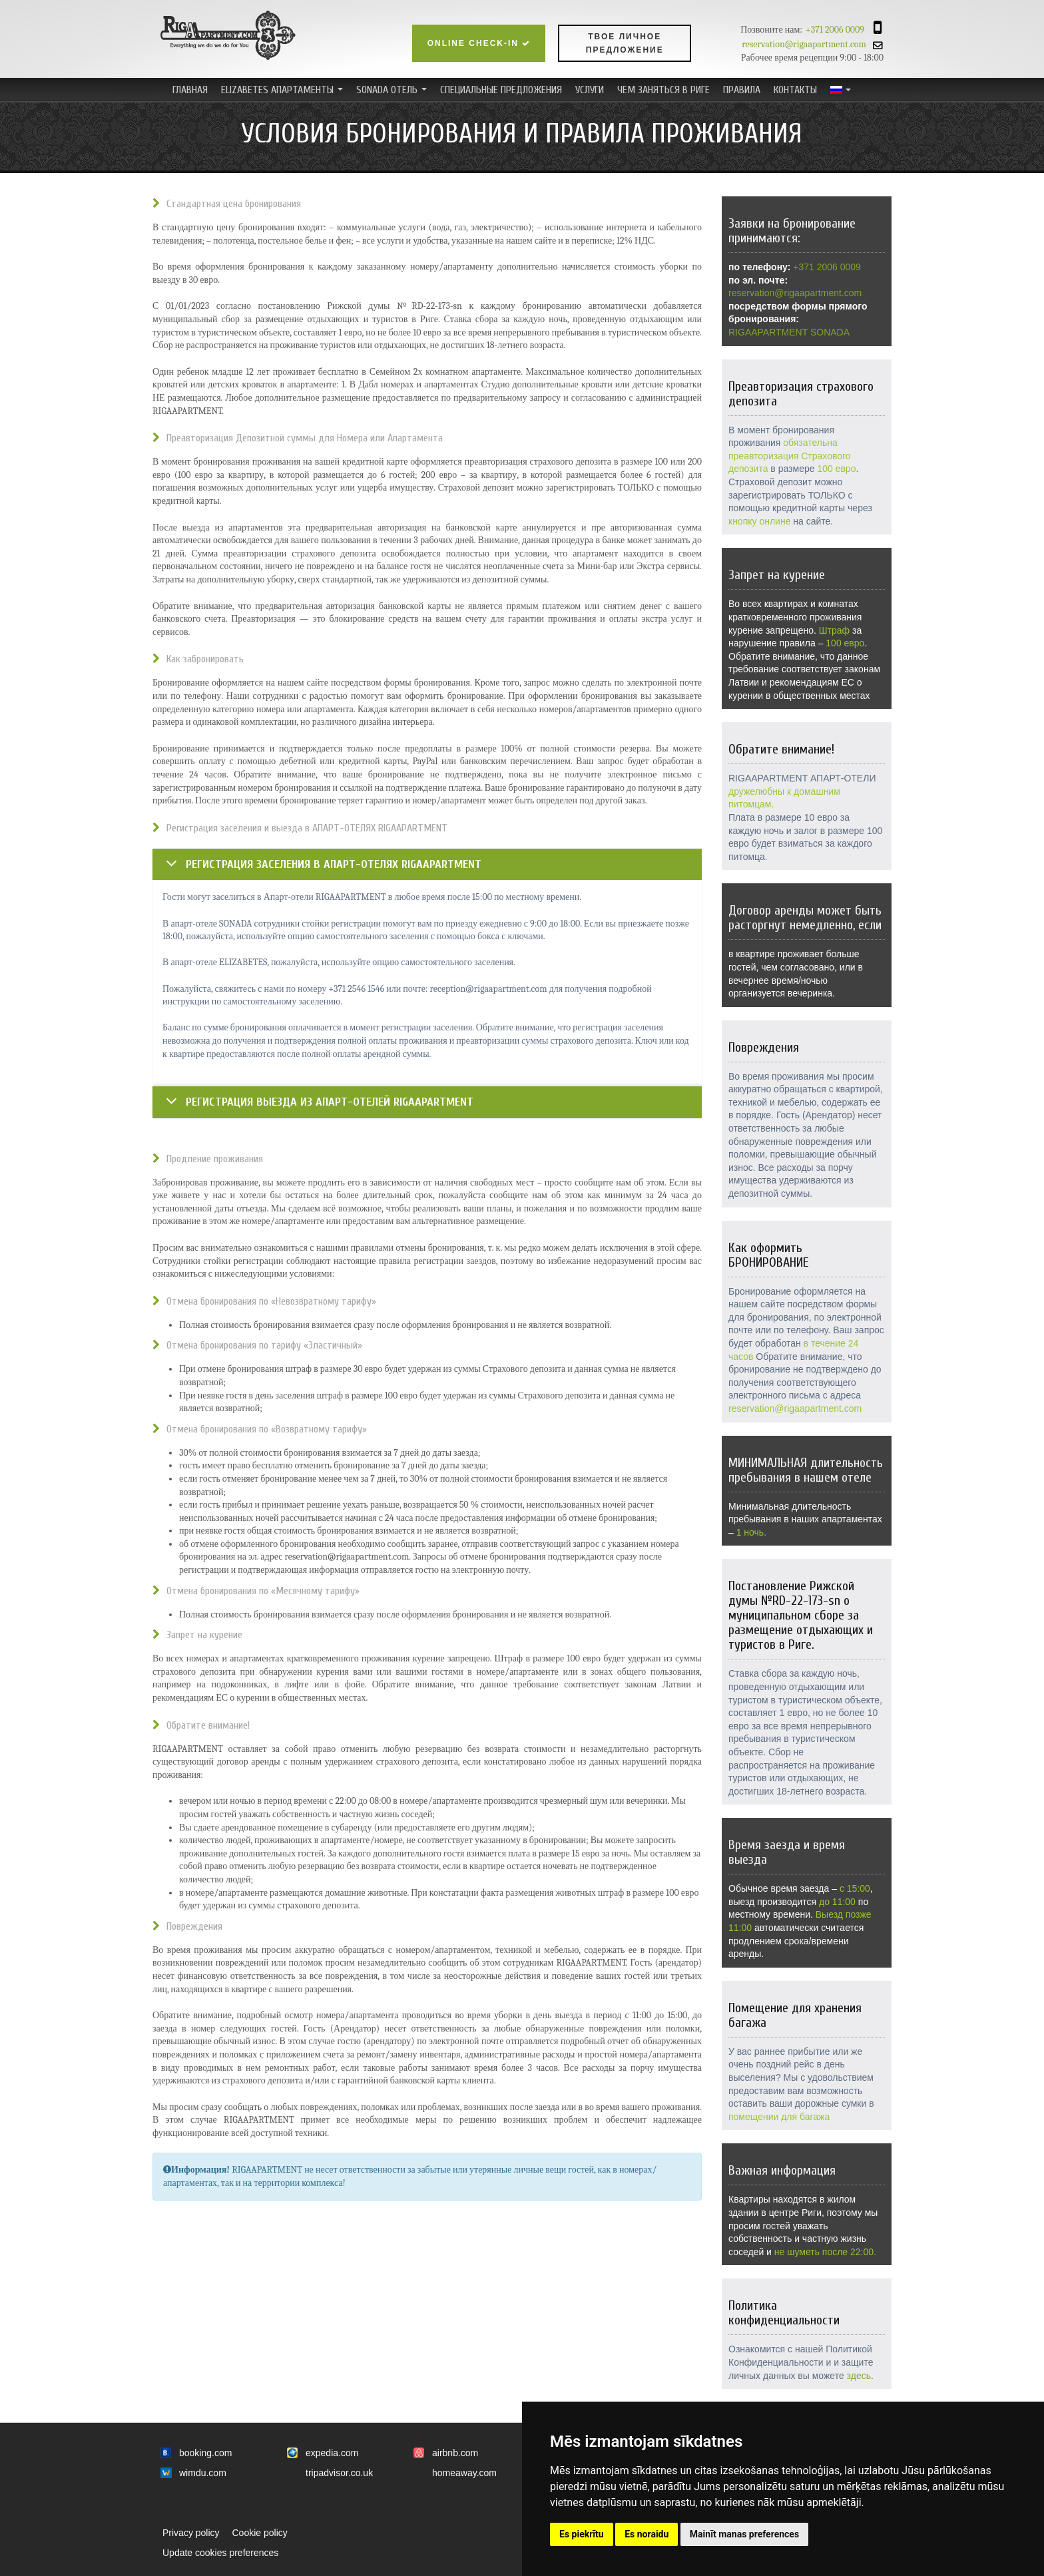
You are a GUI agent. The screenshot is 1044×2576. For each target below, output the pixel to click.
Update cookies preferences (220, 2552)
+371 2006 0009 (835, 29)
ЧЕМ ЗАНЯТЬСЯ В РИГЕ (663, 90)
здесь (859, 2375)
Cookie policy (259, 2532)
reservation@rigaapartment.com (816, 44)
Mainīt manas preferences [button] (744, 2534)
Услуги (589, 90)
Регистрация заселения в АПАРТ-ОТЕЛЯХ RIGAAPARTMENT (333, 864)
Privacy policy (191, 2532)
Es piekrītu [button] (581, 2534)
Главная (190, 90)
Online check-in (479, 43)
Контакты (795, 90)
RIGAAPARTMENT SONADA (789, 332)
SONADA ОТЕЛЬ (393, 92)
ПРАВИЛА (741, 90)
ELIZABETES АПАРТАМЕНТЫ (283, 92)
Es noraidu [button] (646, 2534)
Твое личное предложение (625, 43)
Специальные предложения (501, 90)
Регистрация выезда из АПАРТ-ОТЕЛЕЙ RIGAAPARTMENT (329, 1102)
